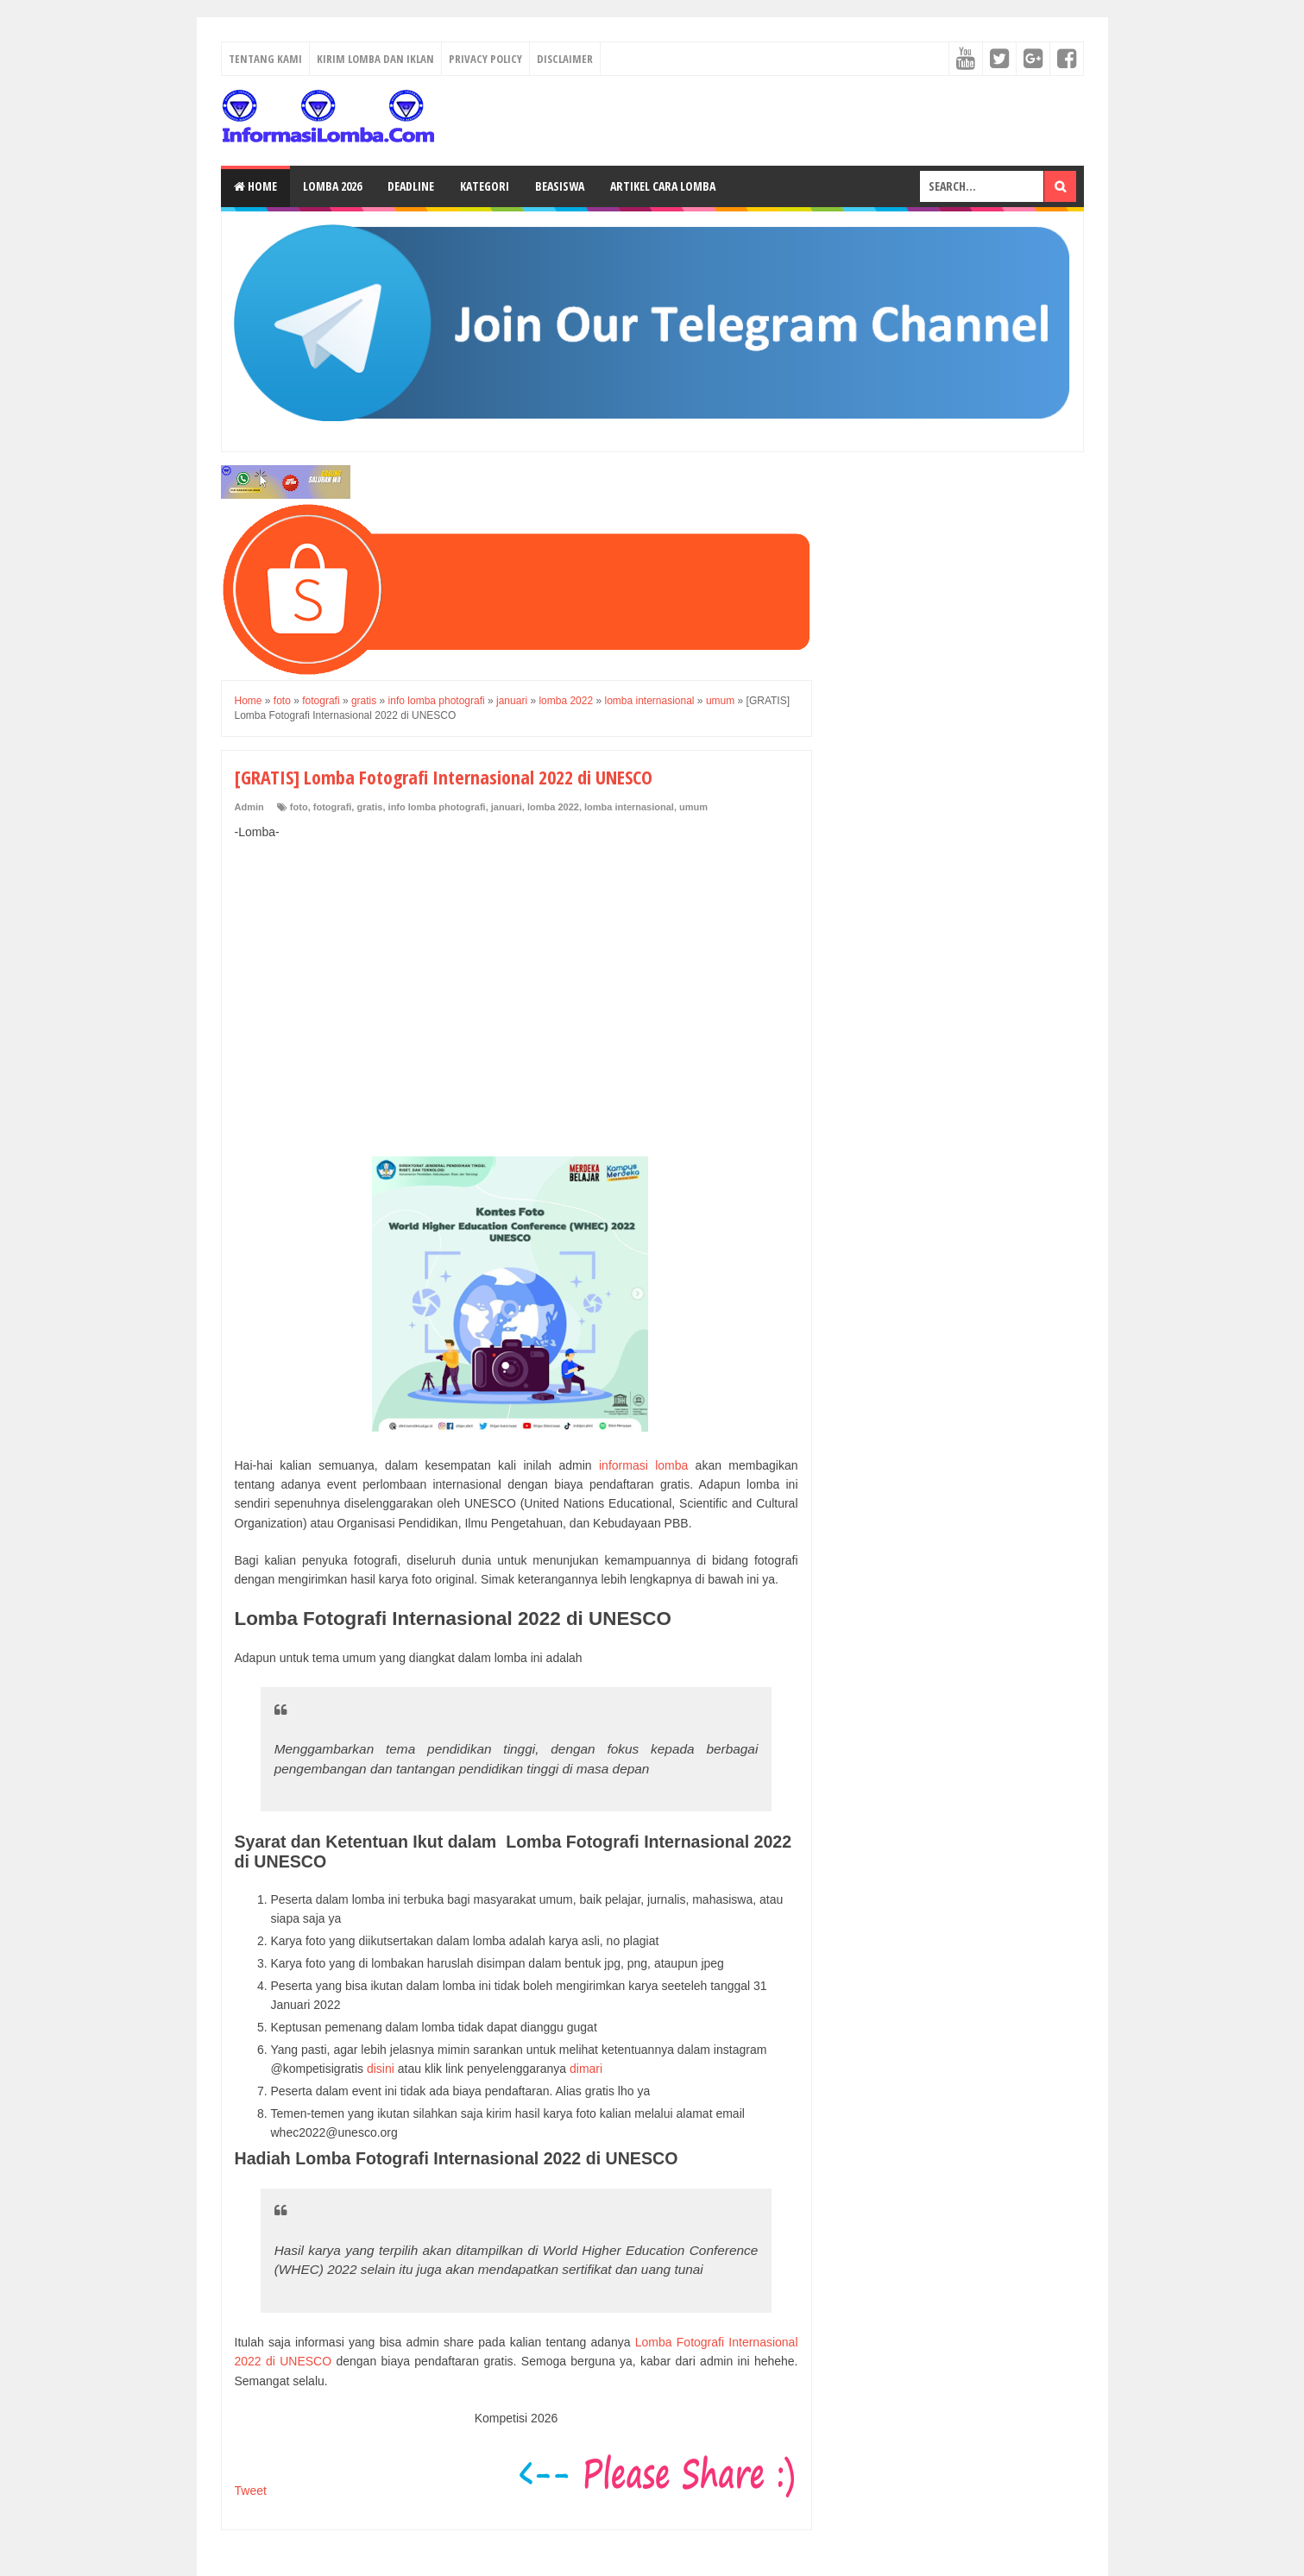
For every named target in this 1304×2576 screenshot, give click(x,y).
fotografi (332, 807)
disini (380, 2068)
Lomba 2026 (332, 186)
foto (299, 807)
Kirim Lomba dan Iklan (375, 58)
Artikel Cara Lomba (662, 186)
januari (506, 807)
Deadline (410, 186)
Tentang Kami (265, 58)
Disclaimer (565, 58)
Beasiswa (559, 186)
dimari (586, 2068)
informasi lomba (643, 1465)
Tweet (251, 2490)
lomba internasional (629, 807)
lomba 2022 (553, 807)
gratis (369, 807)
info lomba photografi (437, 807)
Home (255, 186)
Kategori (484, 186)
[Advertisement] (516, 980)
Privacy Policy (485, 58)
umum (693, 807)
